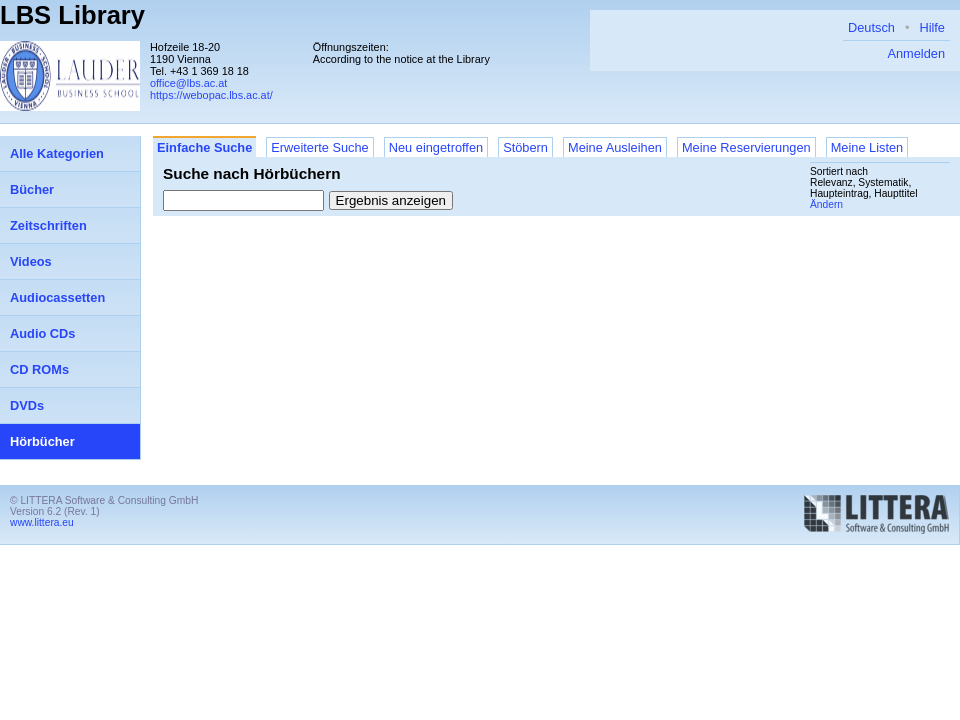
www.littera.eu (42, 522)
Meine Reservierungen (746, 147)
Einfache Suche (204, 147)
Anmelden (916, 53)
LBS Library (72, 15)
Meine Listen (867, 147)
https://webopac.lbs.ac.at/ (211, 95)
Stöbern (525, 147)
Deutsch (871, 27)
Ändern (826, 204)
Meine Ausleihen (615, 147)
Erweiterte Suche (319, 147)
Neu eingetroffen (436, 147)
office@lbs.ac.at (188, 83)
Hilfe (932, 27)
